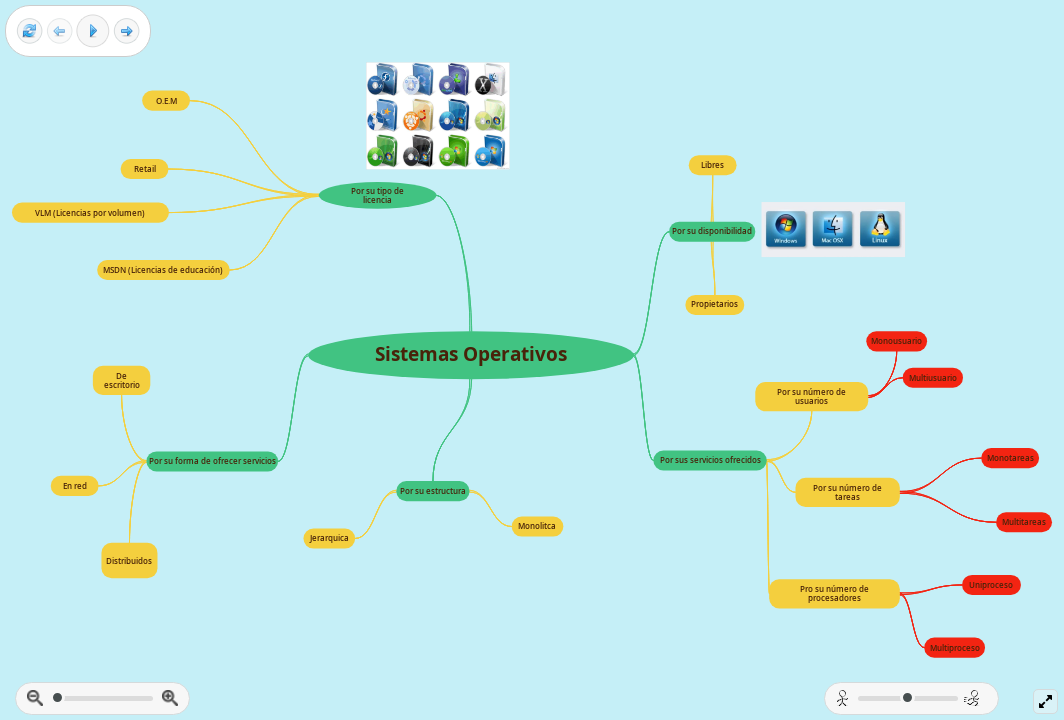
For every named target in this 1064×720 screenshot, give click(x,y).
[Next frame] (126, 31)
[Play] (93, 31)
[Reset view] (29, 31)
